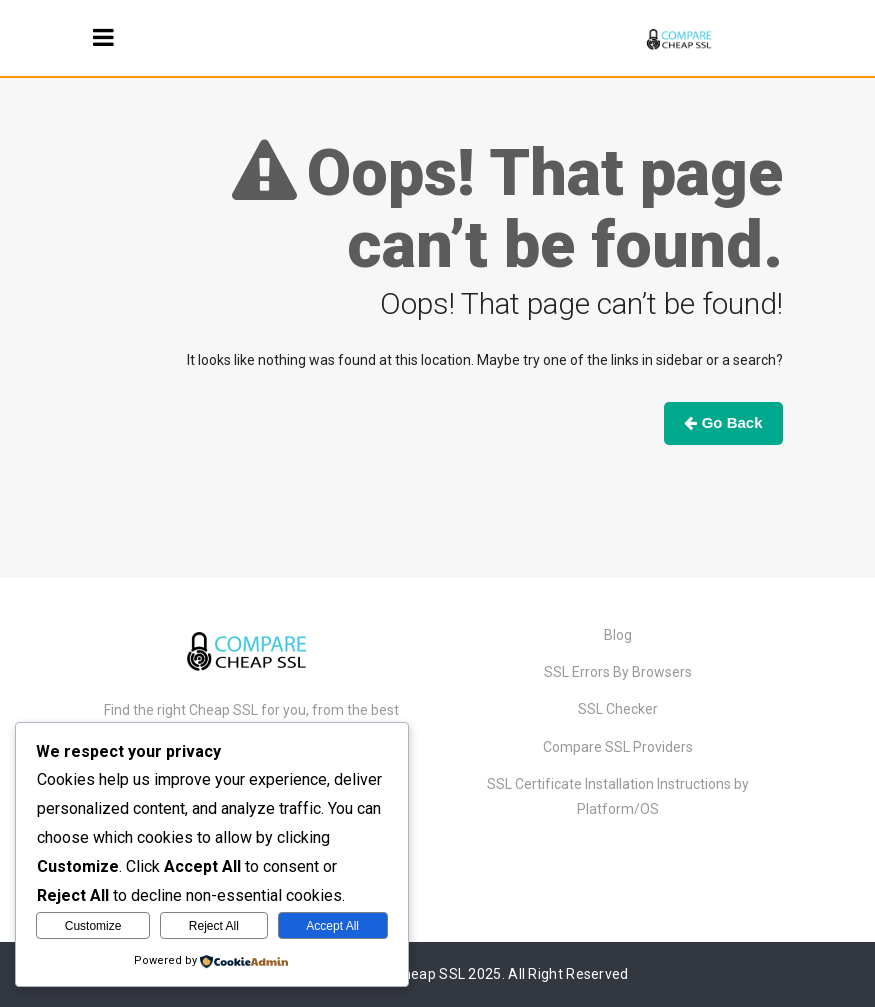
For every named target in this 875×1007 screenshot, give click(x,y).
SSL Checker (618, 709)
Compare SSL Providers (618, 747)
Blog (618, 635)
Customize (93, 926)
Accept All (332, 926)
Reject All (214, 926)
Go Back (723, 422)
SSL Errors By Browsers (618, 672)
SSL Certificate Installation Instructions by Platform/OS (618, 796)
